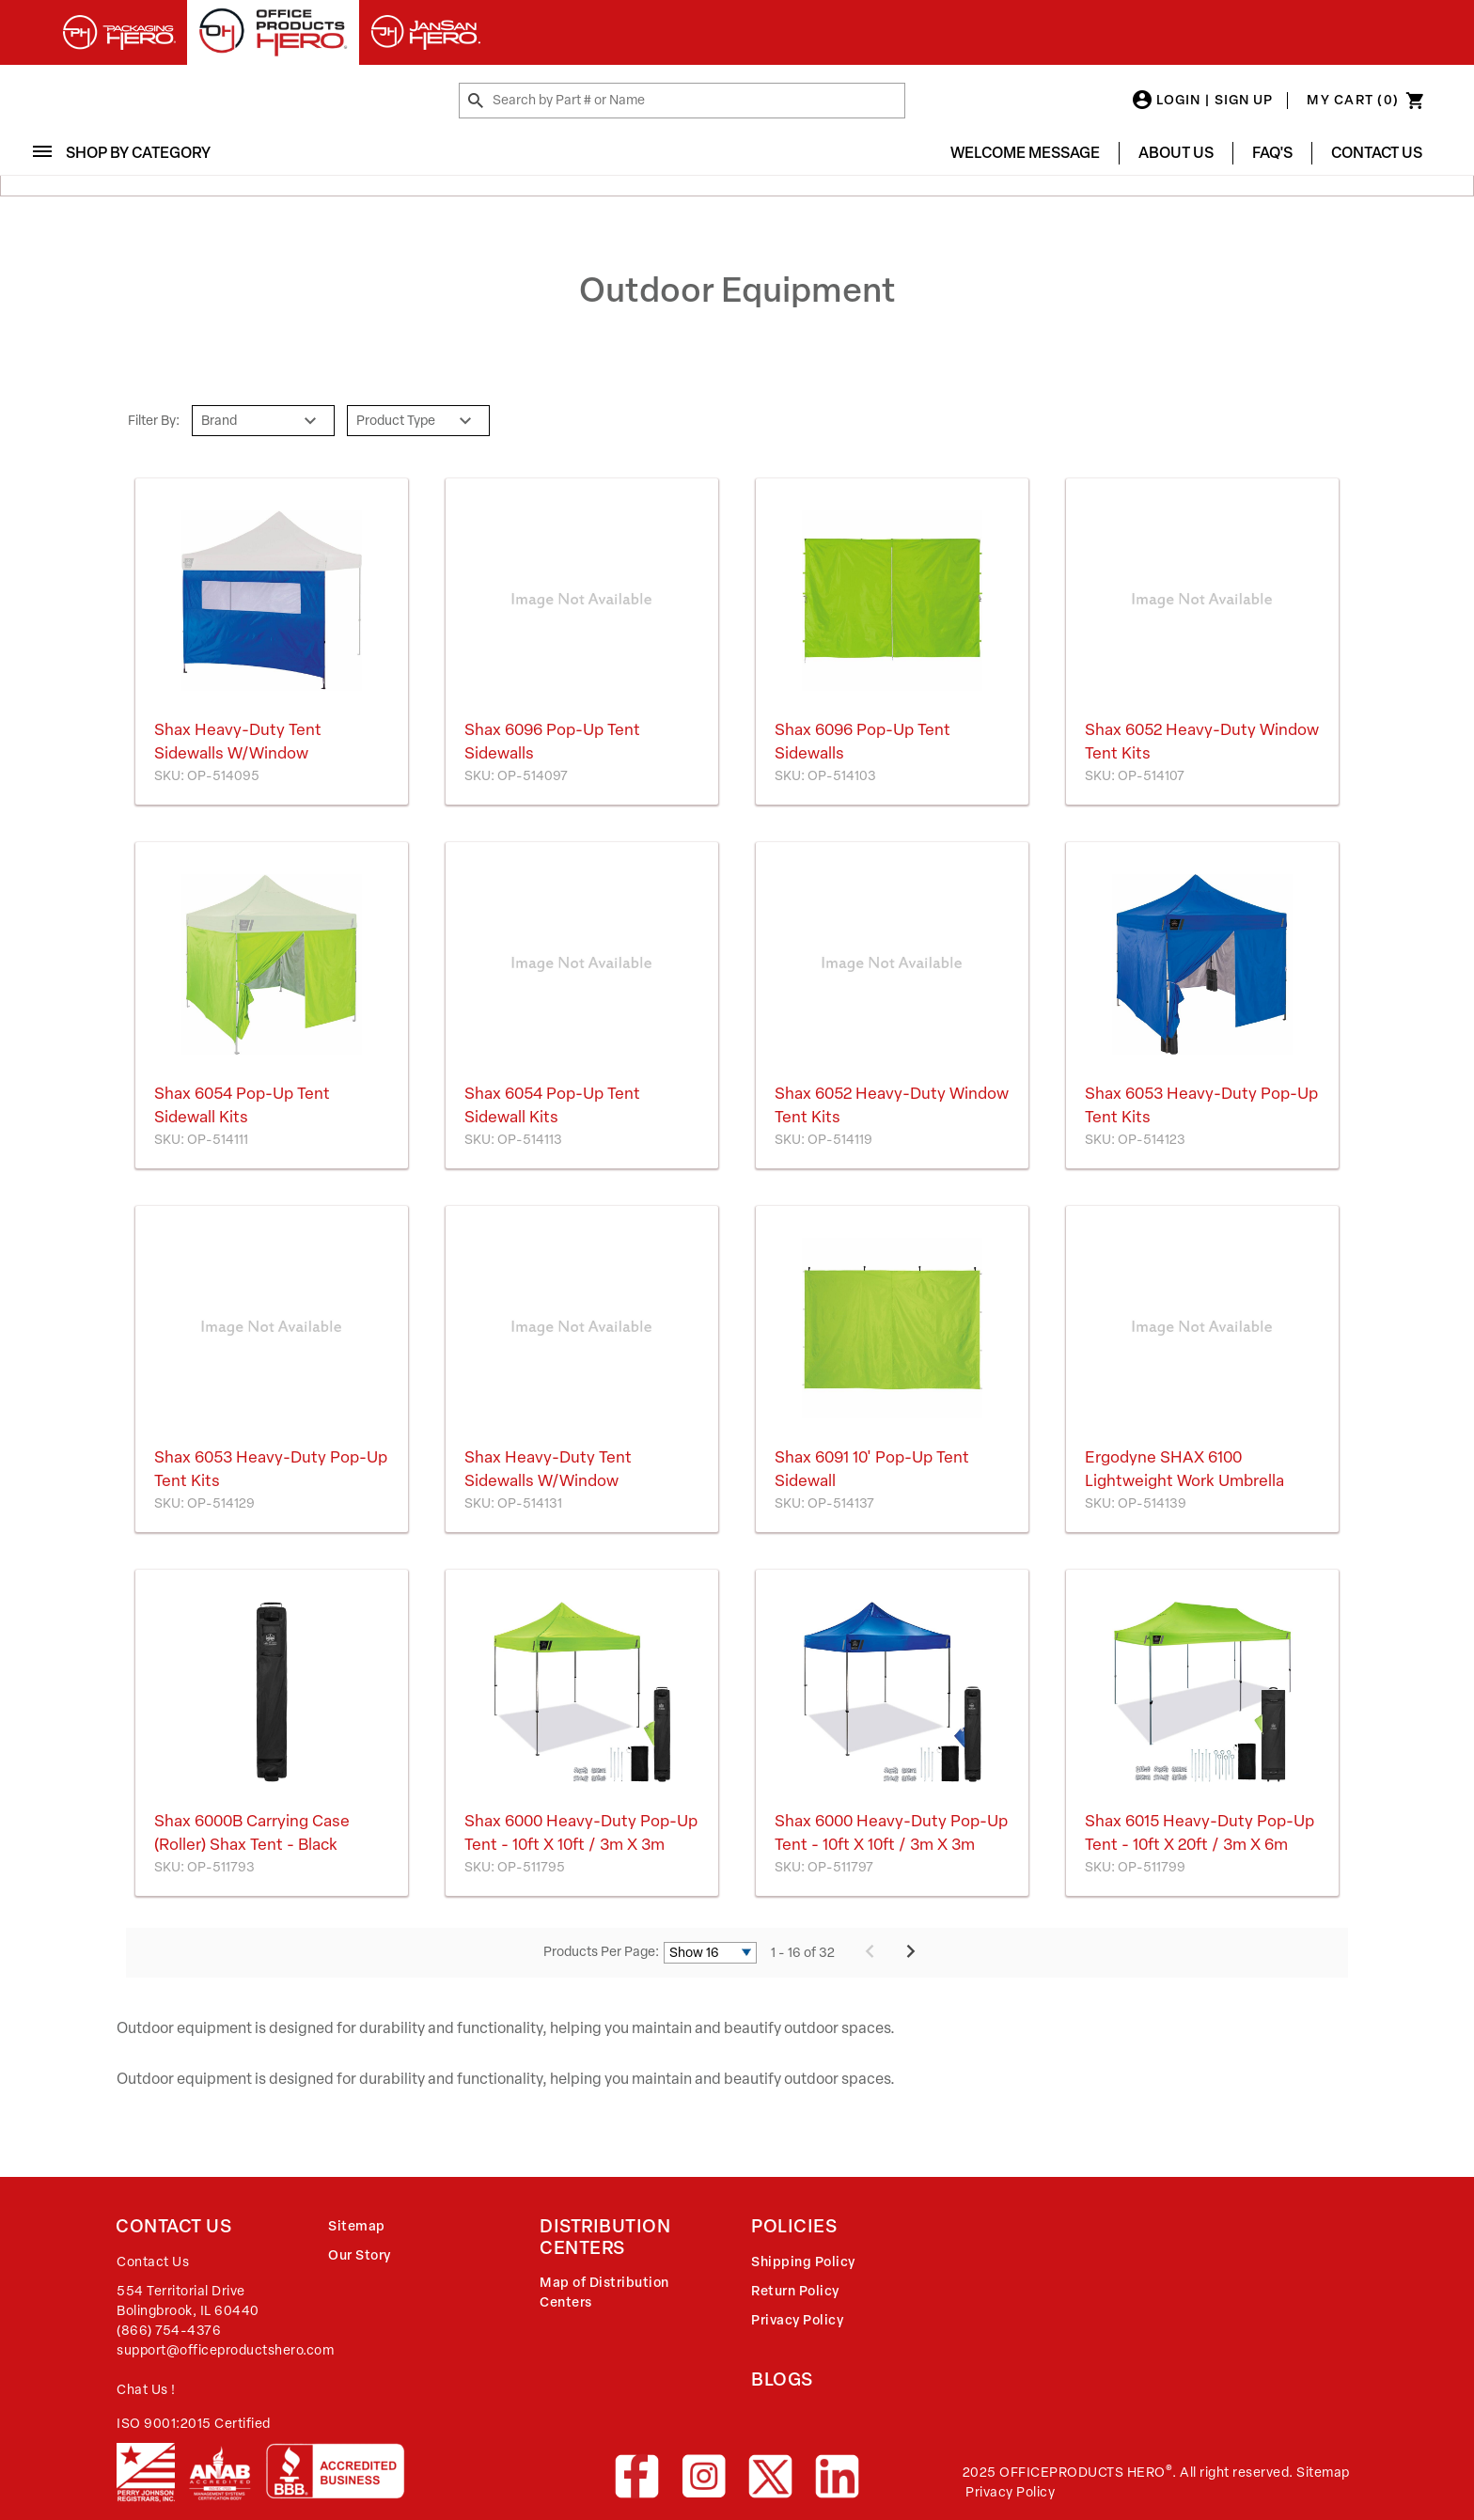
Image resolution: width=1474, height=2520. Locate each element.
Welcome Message (1025, 153)
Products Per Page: (601, 1952)
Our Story (359, 2255)
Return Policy (795, 2291)
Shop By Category (129, 153)
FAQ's (1272, 153)
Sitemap (356, 2226)
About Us (1176, 153)
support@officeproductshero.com (225, 2350)
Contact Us (1376, 153)
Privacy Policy (797, 2320)
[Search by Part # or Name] (476, 101)
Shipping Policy (803, 2262)
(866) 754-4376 (169, 2331)
